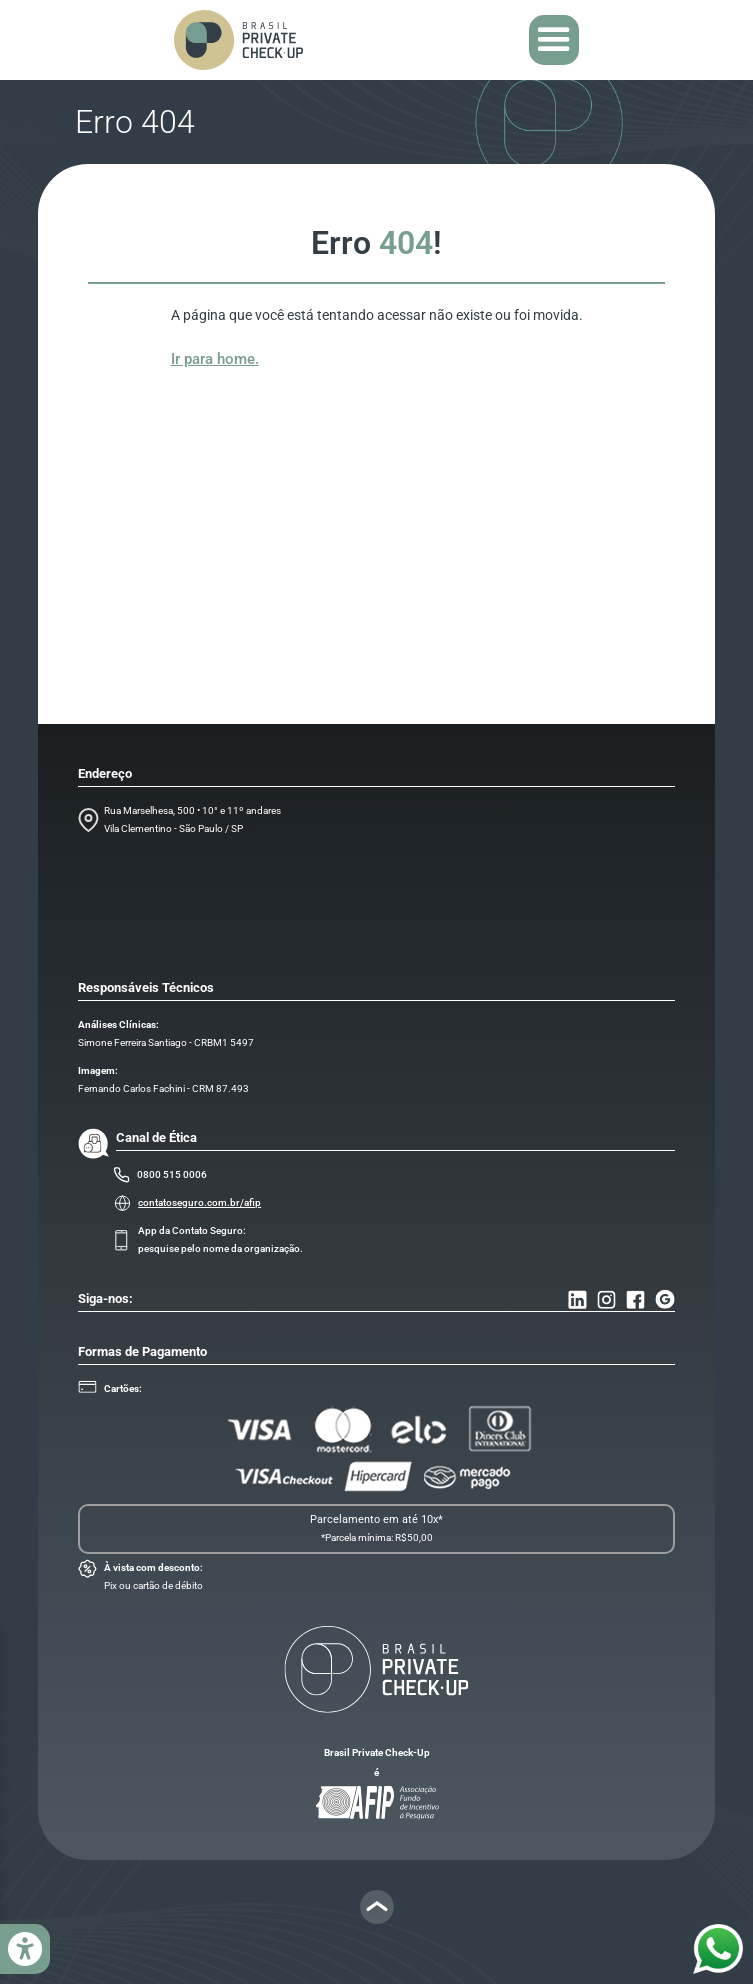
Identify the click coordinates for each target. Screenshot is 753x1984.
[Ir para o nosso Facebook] (635, 1298)
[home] (238, 40)
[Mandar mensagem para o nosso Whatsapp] (718, 1949)
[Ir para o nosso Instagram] (606, 1298)
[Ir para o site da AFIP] (376, 1803)
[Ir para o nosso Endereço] (665, 1298)
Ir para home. (215, 359)
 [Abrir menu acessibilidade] (25, 1949)
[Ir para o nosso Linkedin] (577, 1298)
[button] (554, 40)
